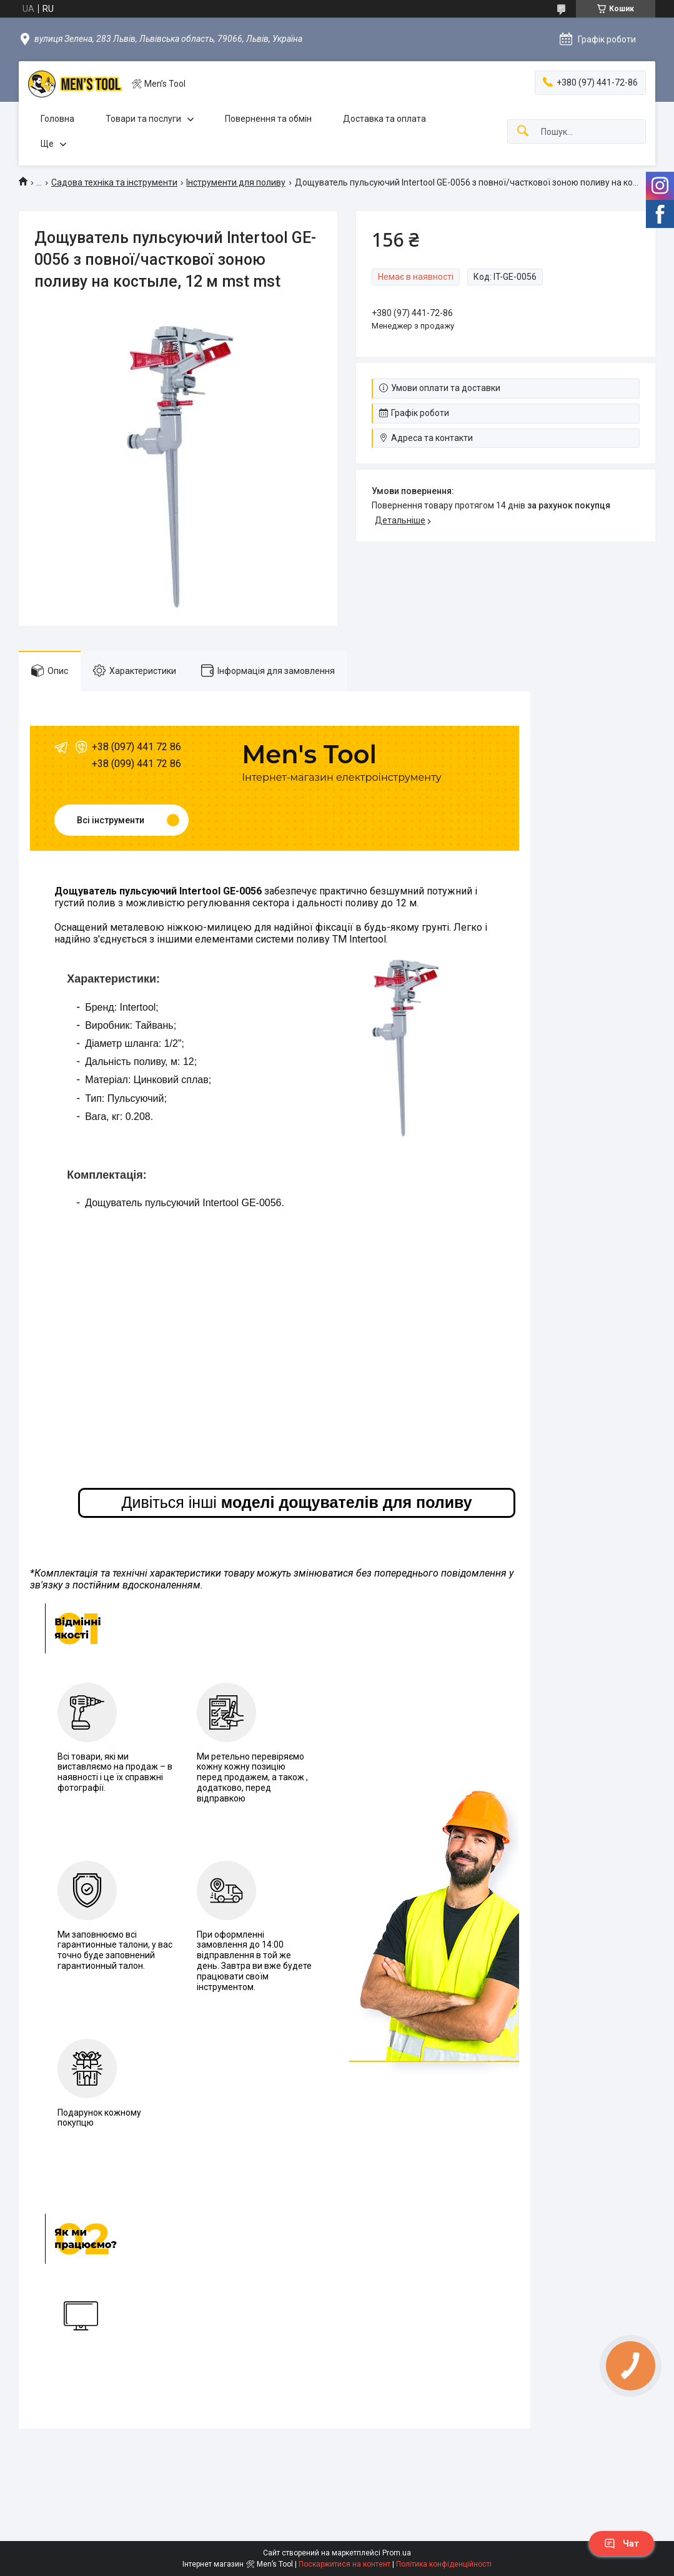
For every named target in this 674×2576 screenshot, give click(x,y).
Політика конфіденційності (444, 2564)
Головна (57, 119)
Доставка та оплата (384, 119)
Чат (621, 2543)
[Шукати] (523, 131)
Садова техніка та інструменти (114, 182)
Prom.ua (396, 2553)
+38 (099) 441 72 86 (136, 764)
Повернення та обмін (268, 119)
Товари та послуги (143, 119)
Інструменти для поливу (235, 182)
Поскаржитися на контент (344, 2564)
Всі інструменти (110, 820)
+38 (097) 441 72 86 (136, 747)
